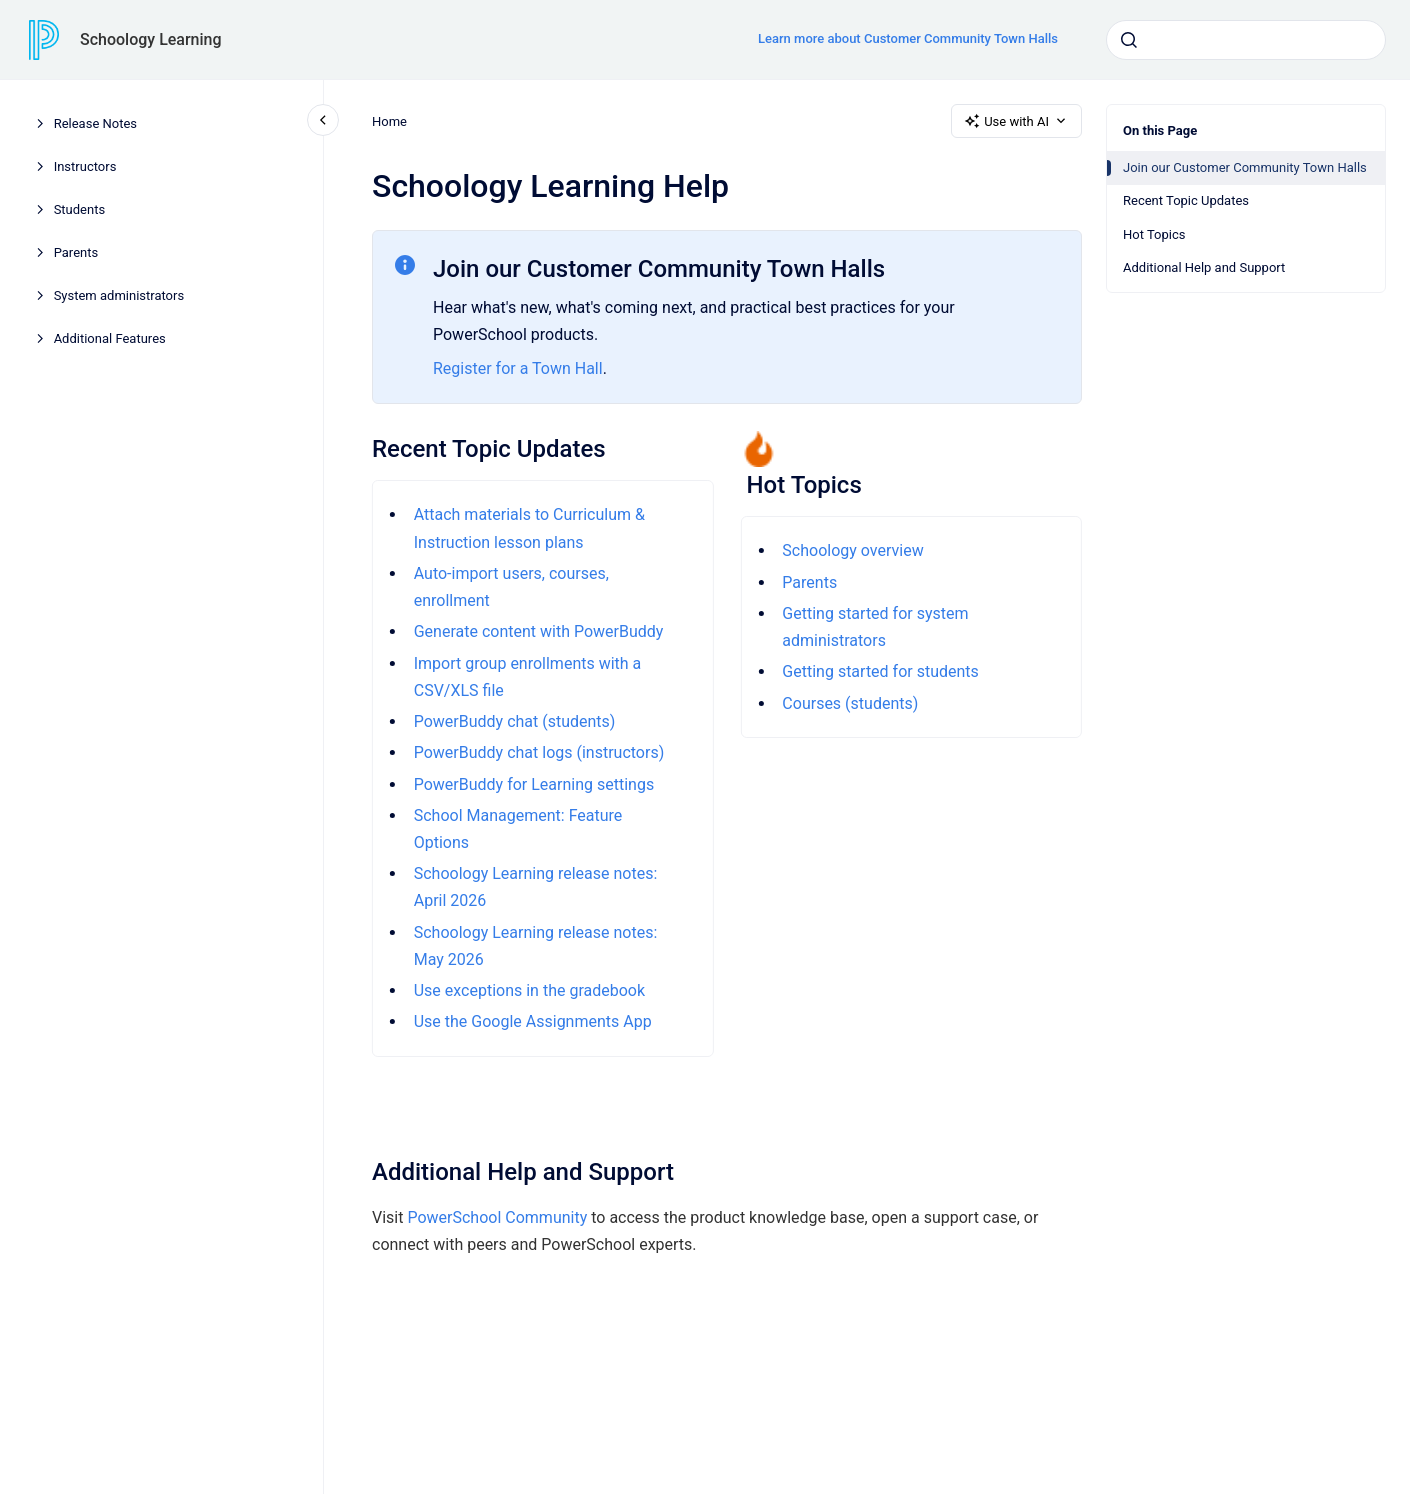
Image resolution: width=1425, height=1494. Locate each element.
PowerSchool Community (497, 1217)
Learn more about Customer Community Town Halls (908, 38)
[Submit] (1129, 40)
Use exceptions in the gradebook (528, 990)
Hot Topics (1154, 234)
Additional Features (110, 338)
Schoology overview (852, 550)
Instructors (85, 166)
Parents (76, 252)
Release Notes (95, 123)
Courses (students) (850, 703)
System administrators (119, 295)
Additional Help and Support (1204, 267)
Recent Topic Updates (1186, 200)
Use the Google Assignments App (532, 1021)
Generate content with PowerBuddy (538, 631)
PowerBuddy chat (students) (514, 721)
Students (80, 209)
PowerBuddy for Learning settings (533, 784)
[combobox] (1246, 40)
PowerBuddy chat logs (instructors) (538, 752)
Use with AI (1016, 121)
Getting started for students (880, 671)
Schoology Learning (151, 39)
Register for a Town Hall (518, 368)
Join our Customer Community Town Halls (1245, 167)
